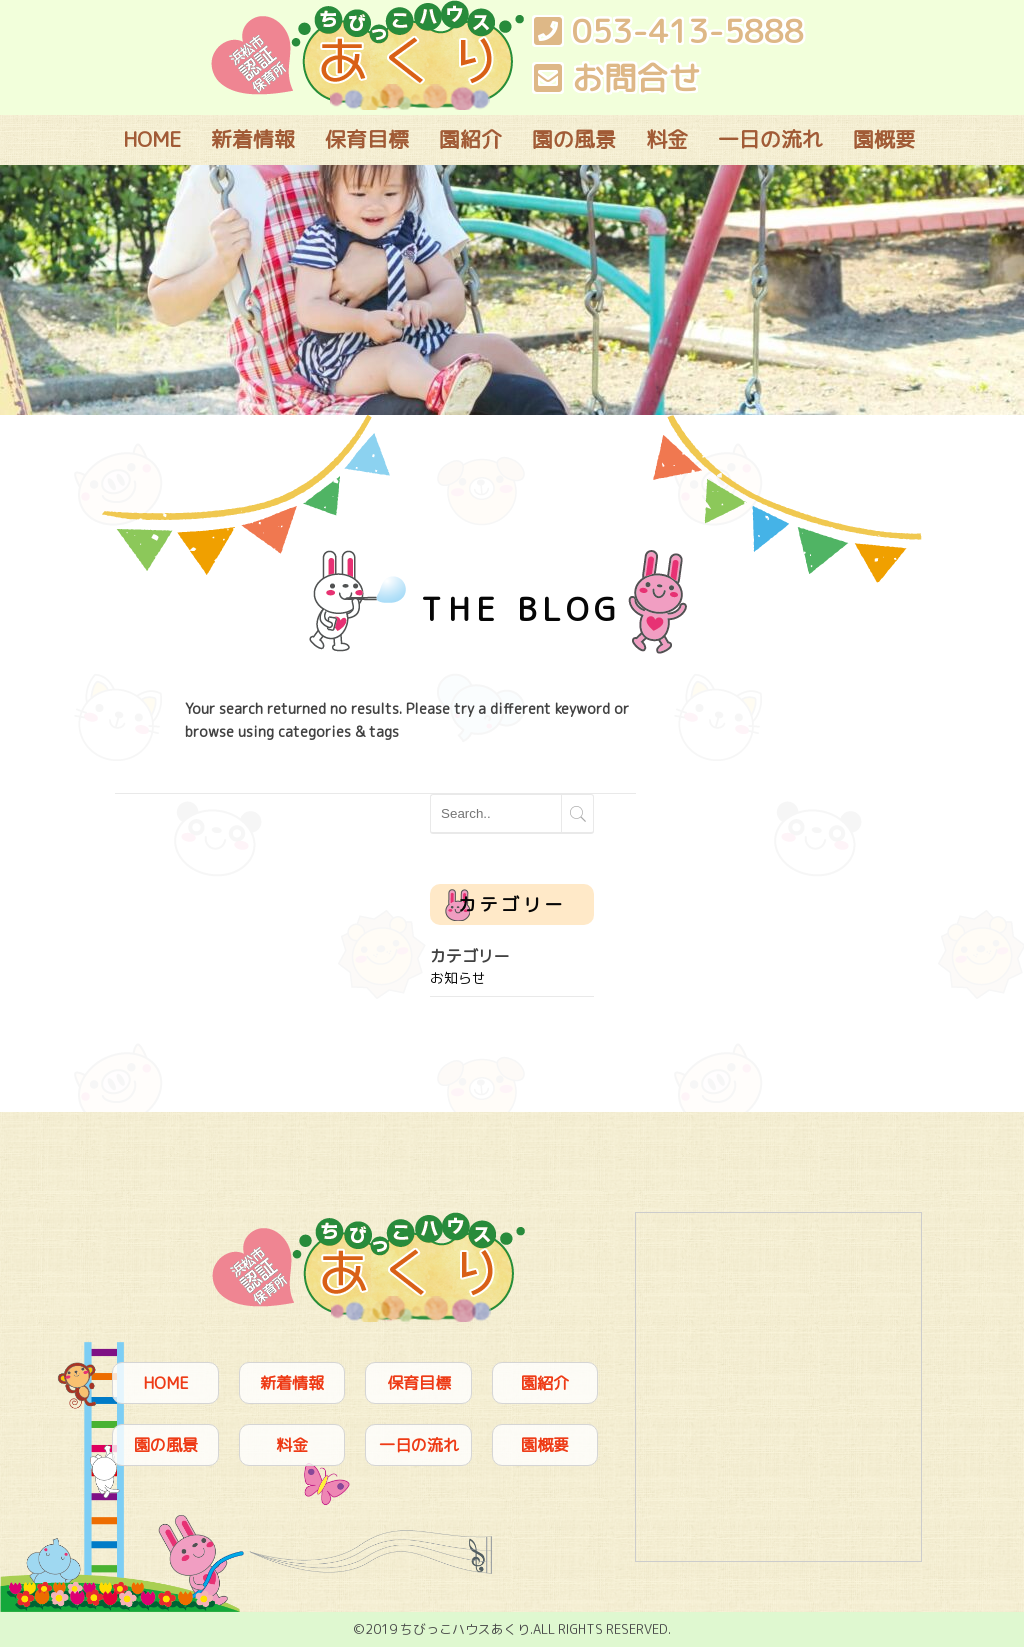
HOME (152, 139)
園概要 (884, 139)
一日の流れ (770, 139)
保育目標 (367, 139)
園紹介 (470, 139)
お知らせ (458, 977)
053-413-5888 (669, 31)
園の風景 (574, 139)
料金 (667, 139)
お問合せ (617, 78)
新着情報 (253, 139)
